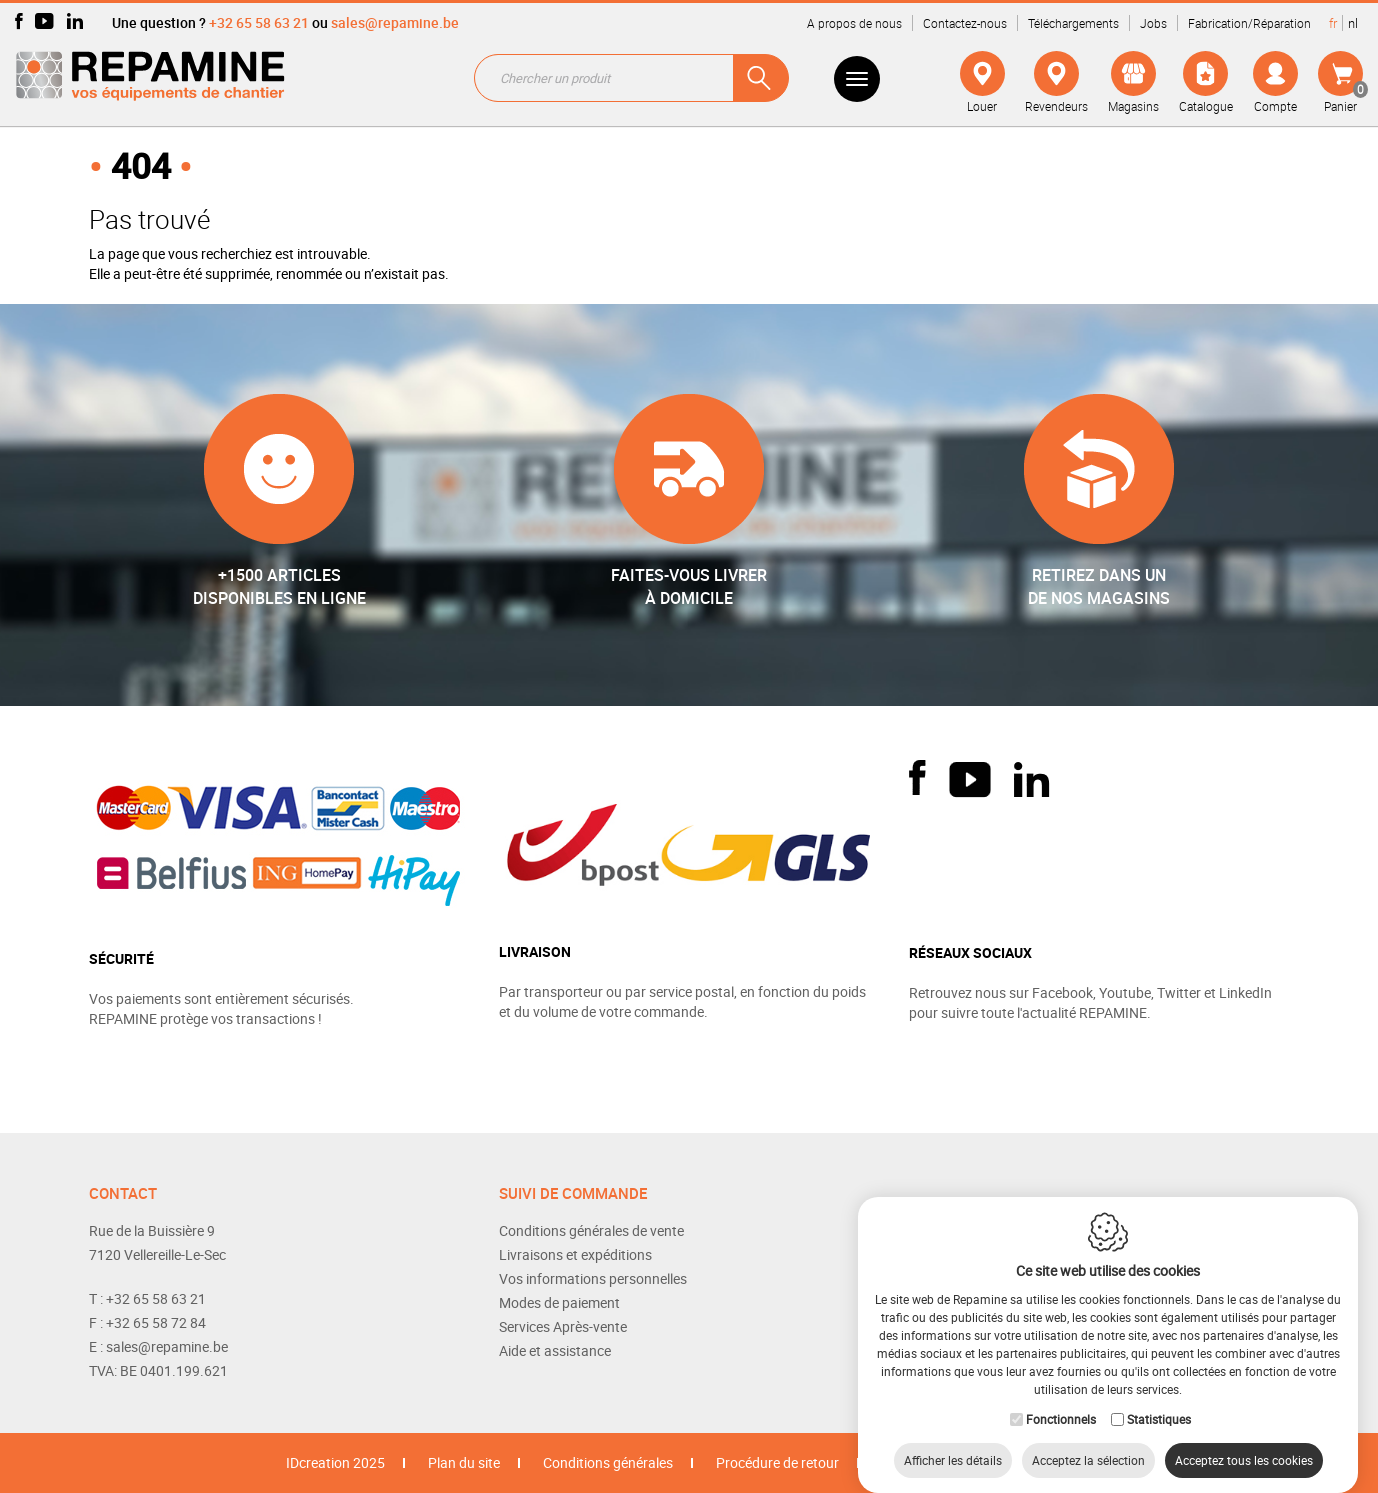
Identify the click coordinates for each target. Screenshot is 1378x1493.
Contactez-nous (965, 23)
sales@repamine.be (395, 22)
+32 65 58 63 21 (259, 22)
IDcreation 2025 (335, 1462)
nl (1353, 23)
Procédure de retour (777, 1462)
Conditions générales (608, 1462)
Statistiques (1159, 1399)
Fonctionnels (1061, 1399)
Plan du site (464, 1462)
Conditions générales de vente (591, 1230)
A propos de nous (854, 23)
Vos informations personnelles (593, 1278)
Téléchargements (1073, 23)
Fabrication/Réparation (1249, 23)
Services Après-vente (563, 1326)
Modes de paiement (559, 1302)
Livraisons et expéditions (575, 1254)
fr (1333, 23)
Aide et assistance (555, 1350)
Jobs (1153, 23)
